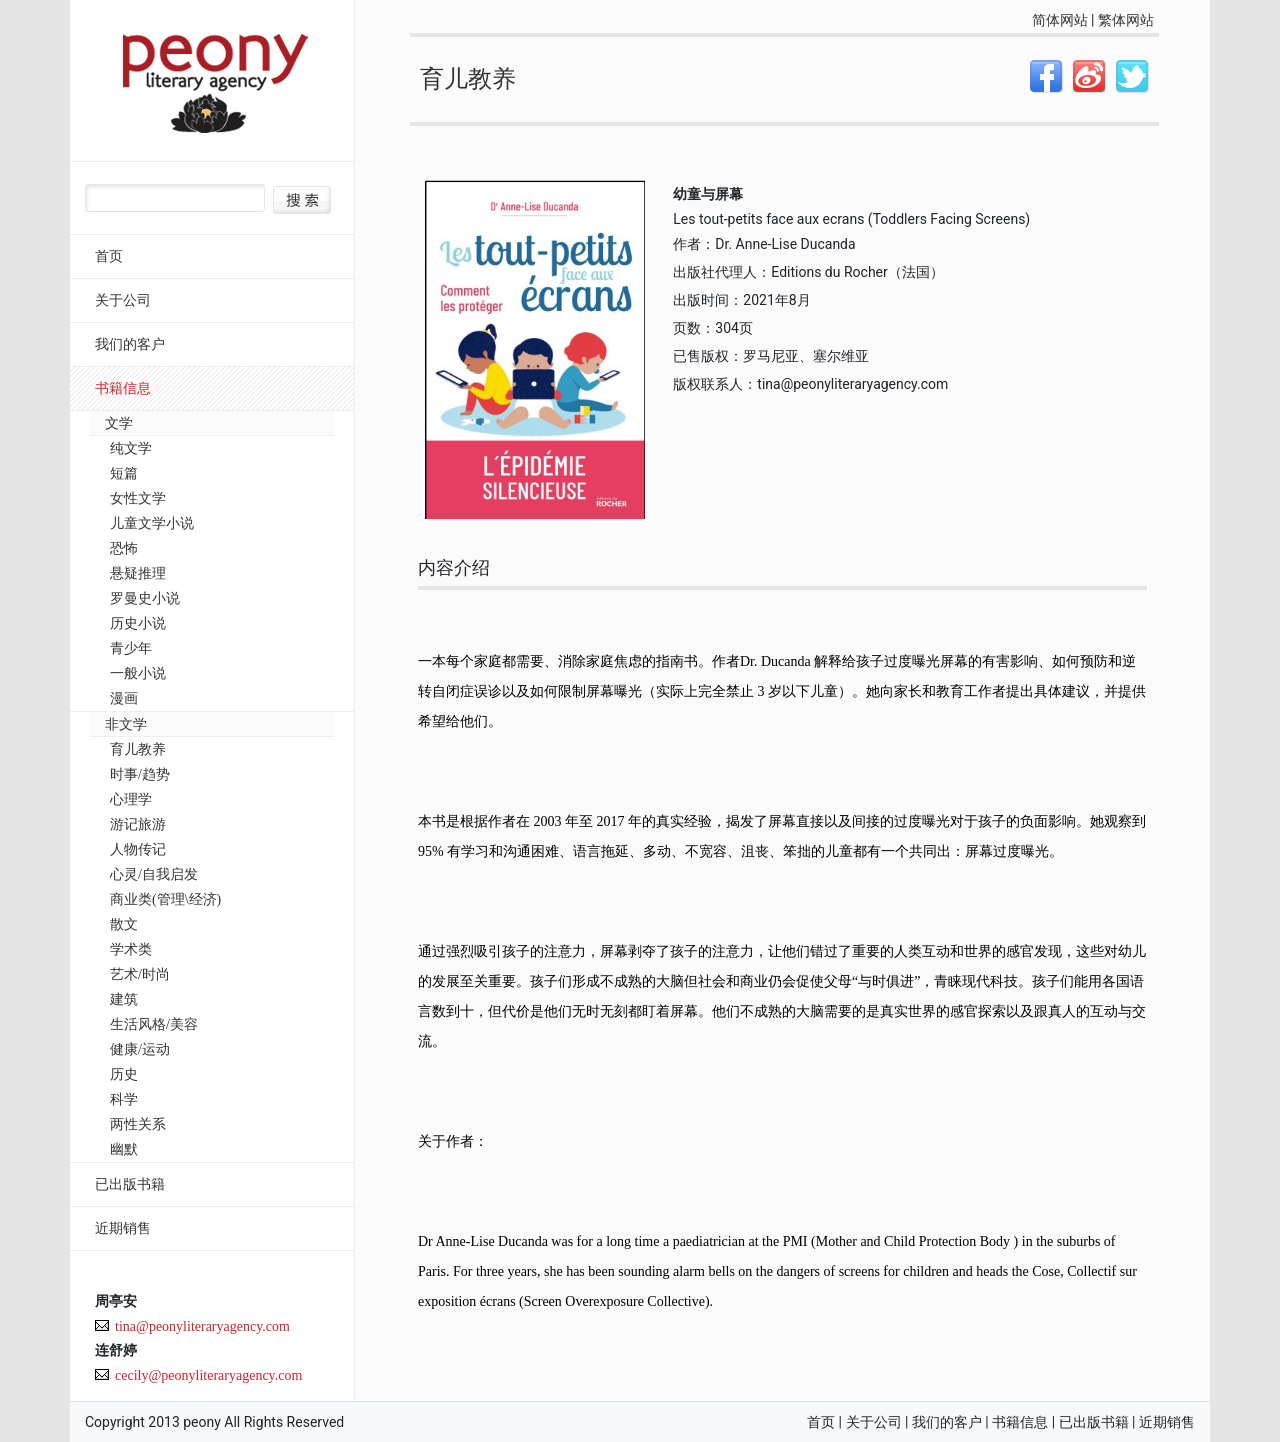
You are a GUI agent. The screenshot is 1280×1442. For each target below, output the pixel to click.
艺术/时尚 (140, 974)
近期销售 (123, 1228)
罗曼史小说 (145, 598)
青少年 (131, 648)
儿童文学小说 (152, 523)
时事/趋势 (140, 774)
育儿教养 (138, 749)
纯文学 (131, 448)
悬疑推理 (138, 573)
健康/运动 (140, 1049)
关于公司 (123, 300)
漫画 (124, 698)
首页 (109, 256)
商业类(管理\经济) (165, 899)
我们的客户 (130, 344)
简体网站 (1060, 20)
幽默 (124, 1149)
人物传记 (138, 849)
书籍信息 (123, 388)
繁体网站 (1126, 20)
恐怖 (124, 548)
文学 (119, 423)
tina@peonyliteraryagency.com (202, 1326)
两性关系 (138, 1124)
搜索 (302, 200)
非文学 (126, 724)
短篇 (124, 473)
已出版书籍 (130, 1184)
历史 (124, 1074)
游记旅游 (138, 824)
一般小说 (138, 673)
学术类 (131, 949)
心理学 (131, 799)
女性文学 (138, 498)
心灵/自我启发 (154, 874)
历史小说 (138, 623)
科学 (124, 1099)
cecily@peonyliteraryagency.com (208, 1375)
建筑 (124, 999)
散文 (124, 924)
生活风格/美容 (154, 1024)
